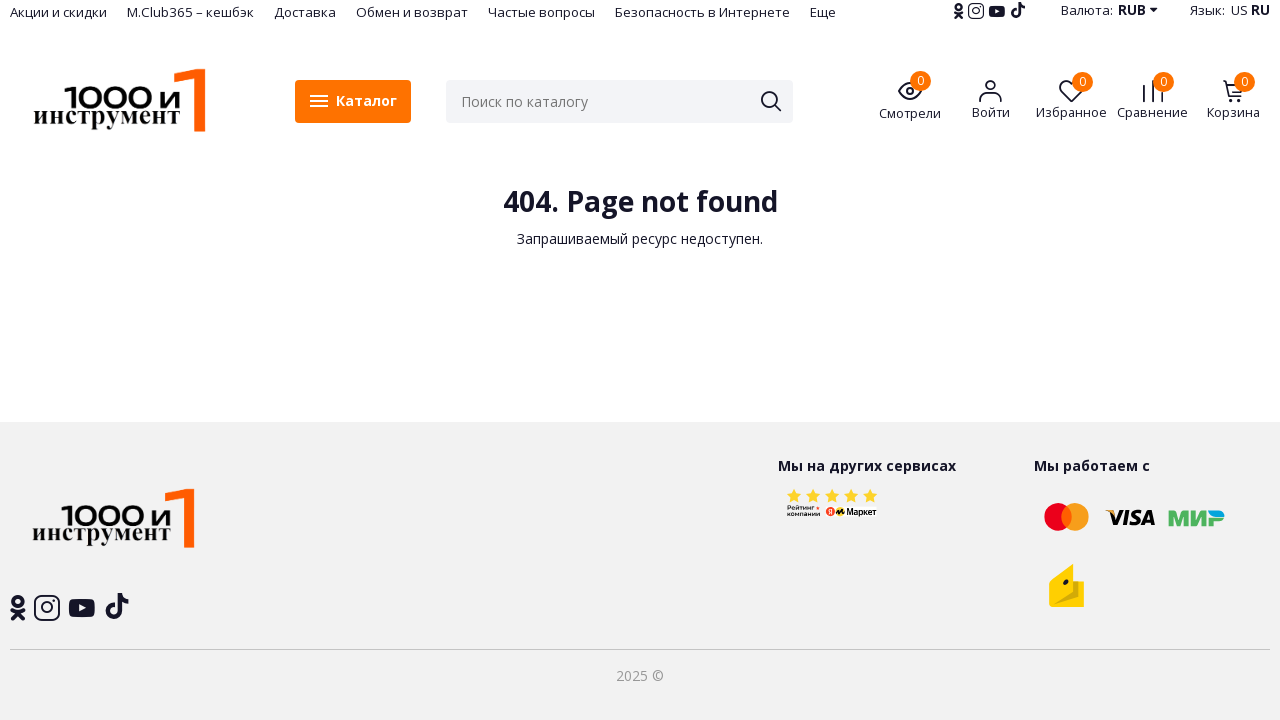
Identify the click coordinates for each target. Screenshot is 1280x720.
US (1239, 10)
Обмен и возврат (412, 12)
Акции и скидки (58, 12)
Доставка (305, 12)
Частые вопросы (541, 12)
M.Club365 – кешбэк (190, 12)
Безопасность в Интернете (702, 12)
